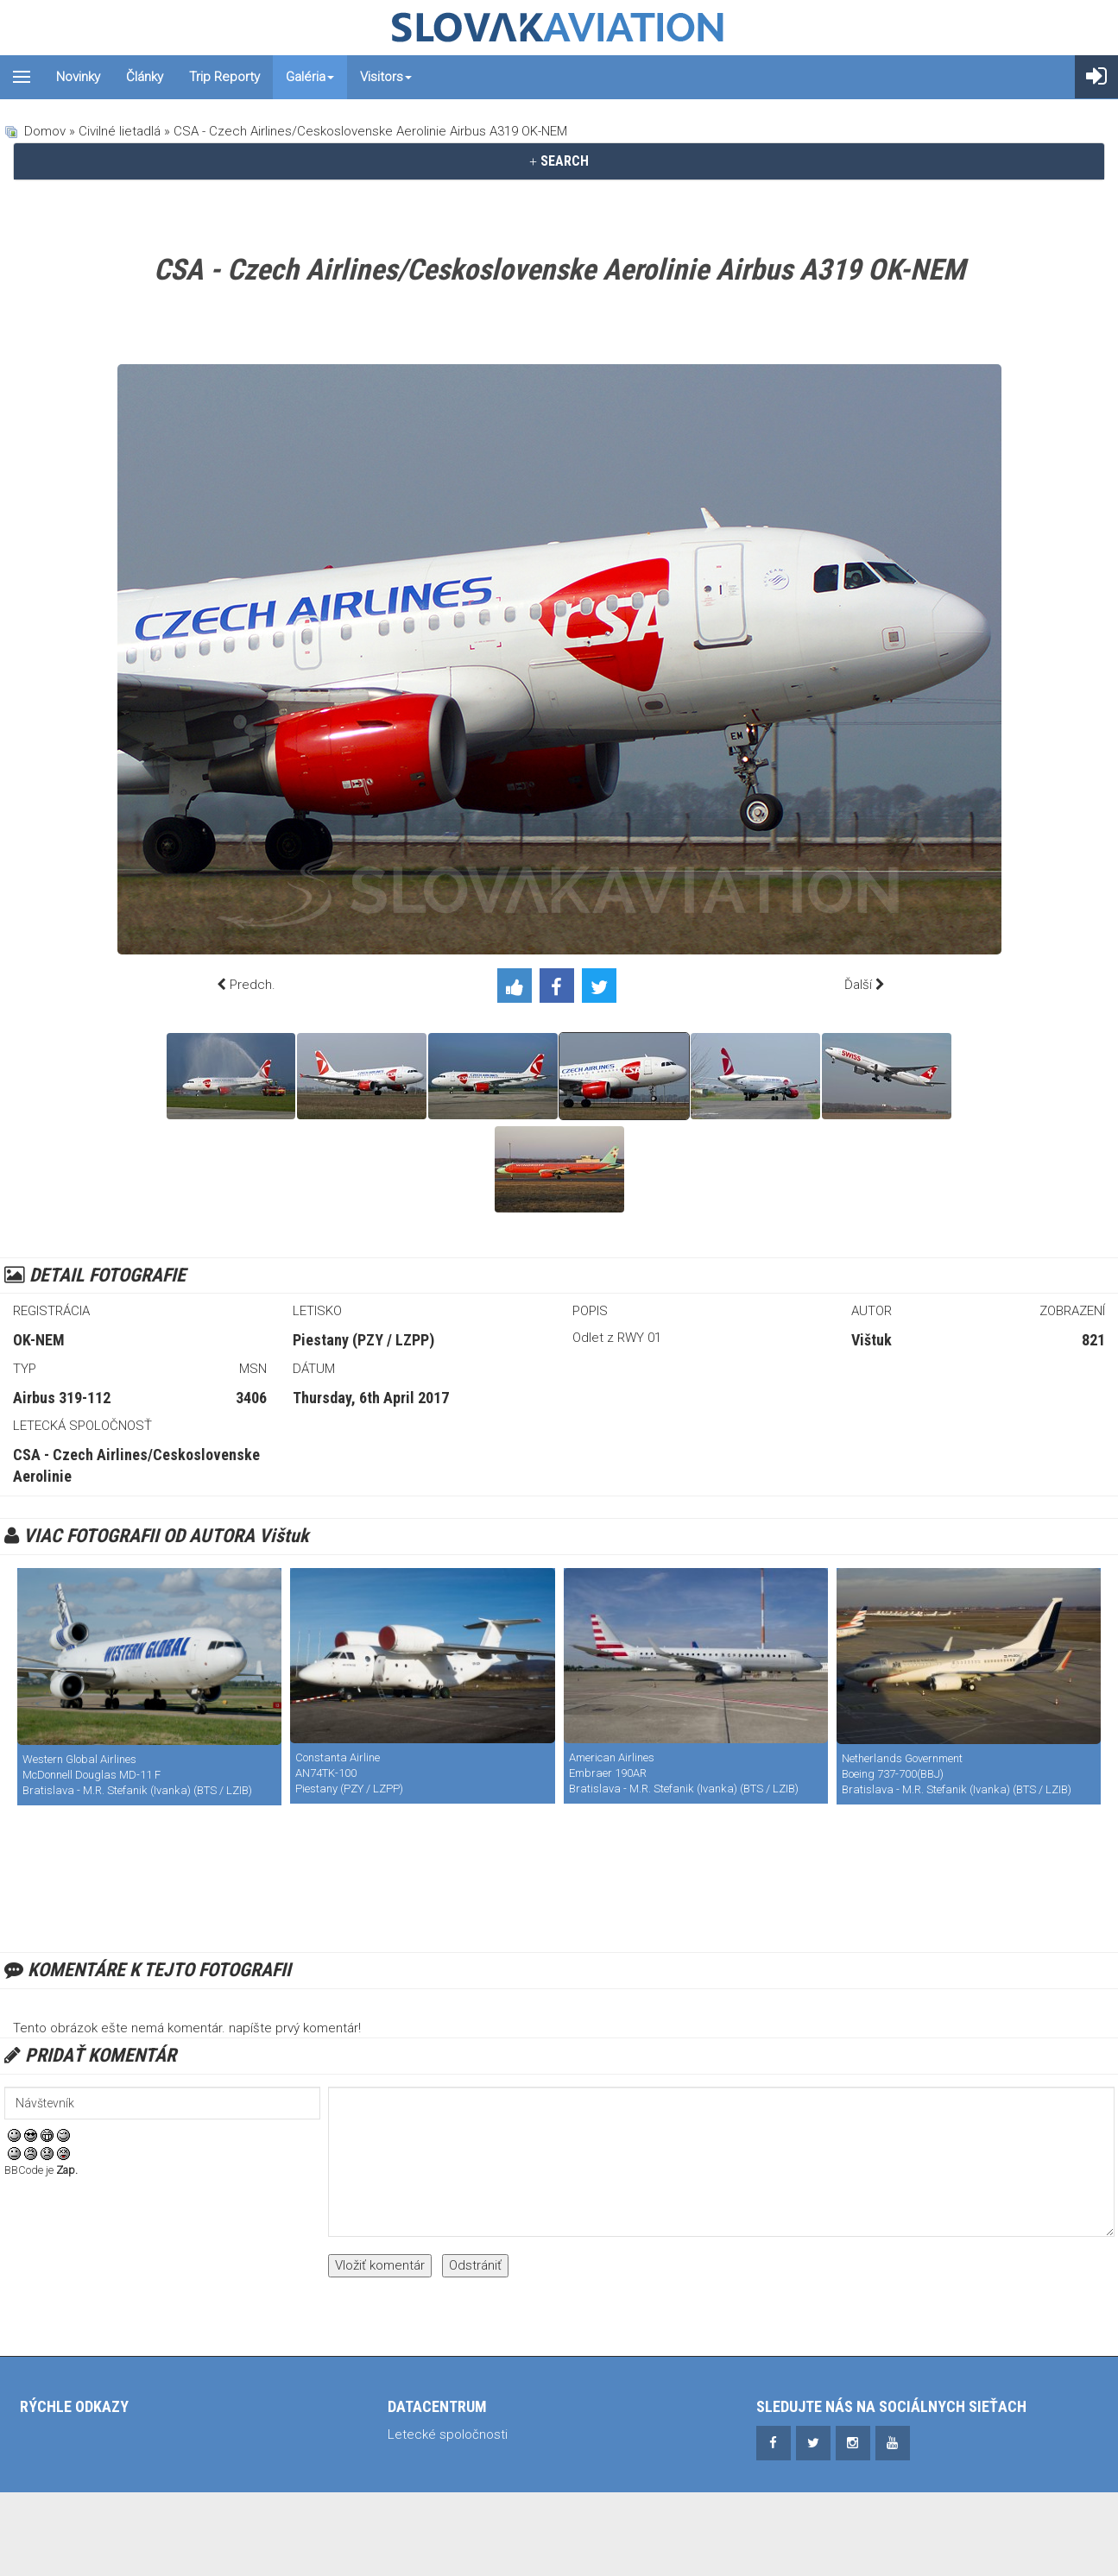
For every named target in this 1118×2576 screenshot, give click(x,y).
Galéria (310, 77)
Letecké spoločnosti (448, 2434)
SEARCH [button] (559, 161)
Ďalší (858, 984)
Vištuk (871, 1340)
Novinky (78, 77)
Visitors (386, 77)
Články (144, 77)
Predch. (252, 984)
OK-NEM (39, 1340)
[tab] (559, 161)
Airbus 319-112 (62, 1398)
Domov (45, 131)
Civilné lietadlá (120, 131)
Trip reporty (224, 77)
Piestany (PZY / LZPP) (363, 1340)
